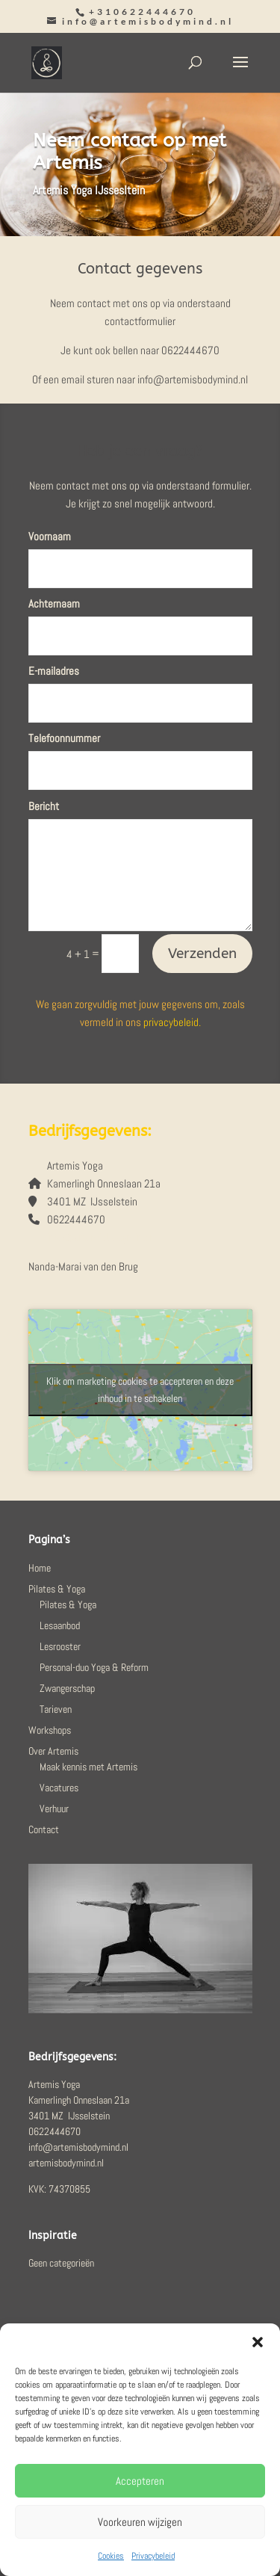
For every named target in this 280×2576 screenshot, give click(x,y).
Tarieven (56, 1709)
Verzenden (202, 953)
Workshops (49, 1730)
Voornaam (49, 536)
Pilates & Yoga (56, 1589)
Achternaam (54, 603)
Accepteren (140, 2481)
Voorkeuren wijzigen (140, 2522)
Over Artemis (53, 1751)
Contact (43, 1829)
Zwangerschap (67, 1688)
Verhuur (54, 1808)
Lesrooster (60, 1646)
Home (39, 1568)
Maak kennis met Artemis (88, 1766)
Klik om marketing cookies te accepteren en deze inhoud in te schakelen (140, 1389)
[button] (257, 2342)
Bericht (43, 806)
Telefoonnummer (64, 738)
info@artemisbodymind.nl (102, 1237)
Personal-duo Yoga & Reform (94, 1667)
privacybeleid (171, 1022)
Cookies (111, 2556)
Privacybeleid (153, 2556)
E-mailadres (53, 671)
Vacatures (59, 1787)
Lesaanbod (60, 1625)
